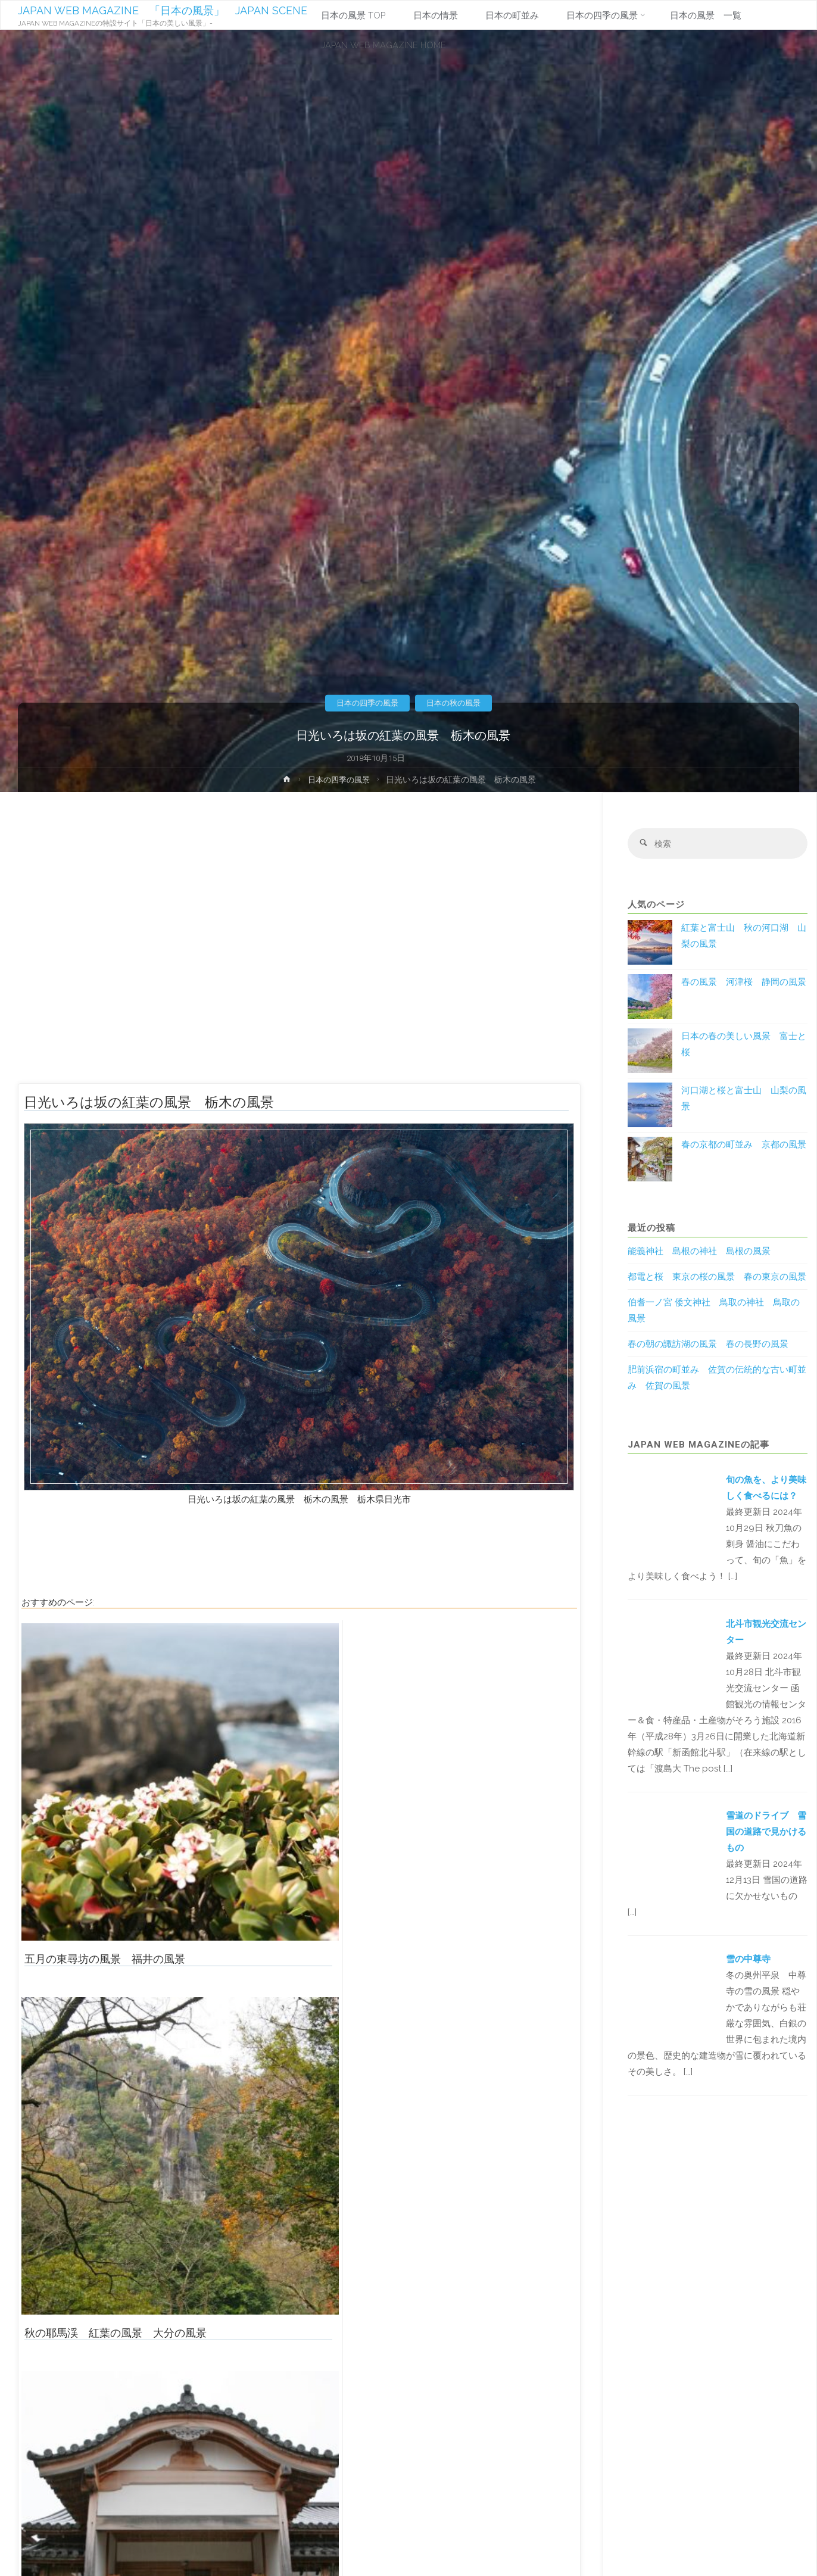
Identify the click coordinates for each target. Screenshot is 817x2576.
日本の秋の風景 (456, 702)
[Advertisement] (299, 943)
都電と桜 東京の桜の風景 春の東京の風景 (717, 1278)
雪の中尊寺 (748, 1960)
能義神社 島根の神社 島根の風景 (699, 1252)
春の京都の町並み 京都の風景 (743, 1145)
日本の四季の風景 (365, 702)
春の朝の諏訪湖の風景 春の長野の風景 (708, 1345)
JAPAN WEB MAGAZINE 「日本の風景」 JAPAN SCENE (163, 10)
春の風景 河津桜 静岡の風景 (743, 983)
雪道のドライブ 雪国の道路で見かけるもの (766, 1832)
